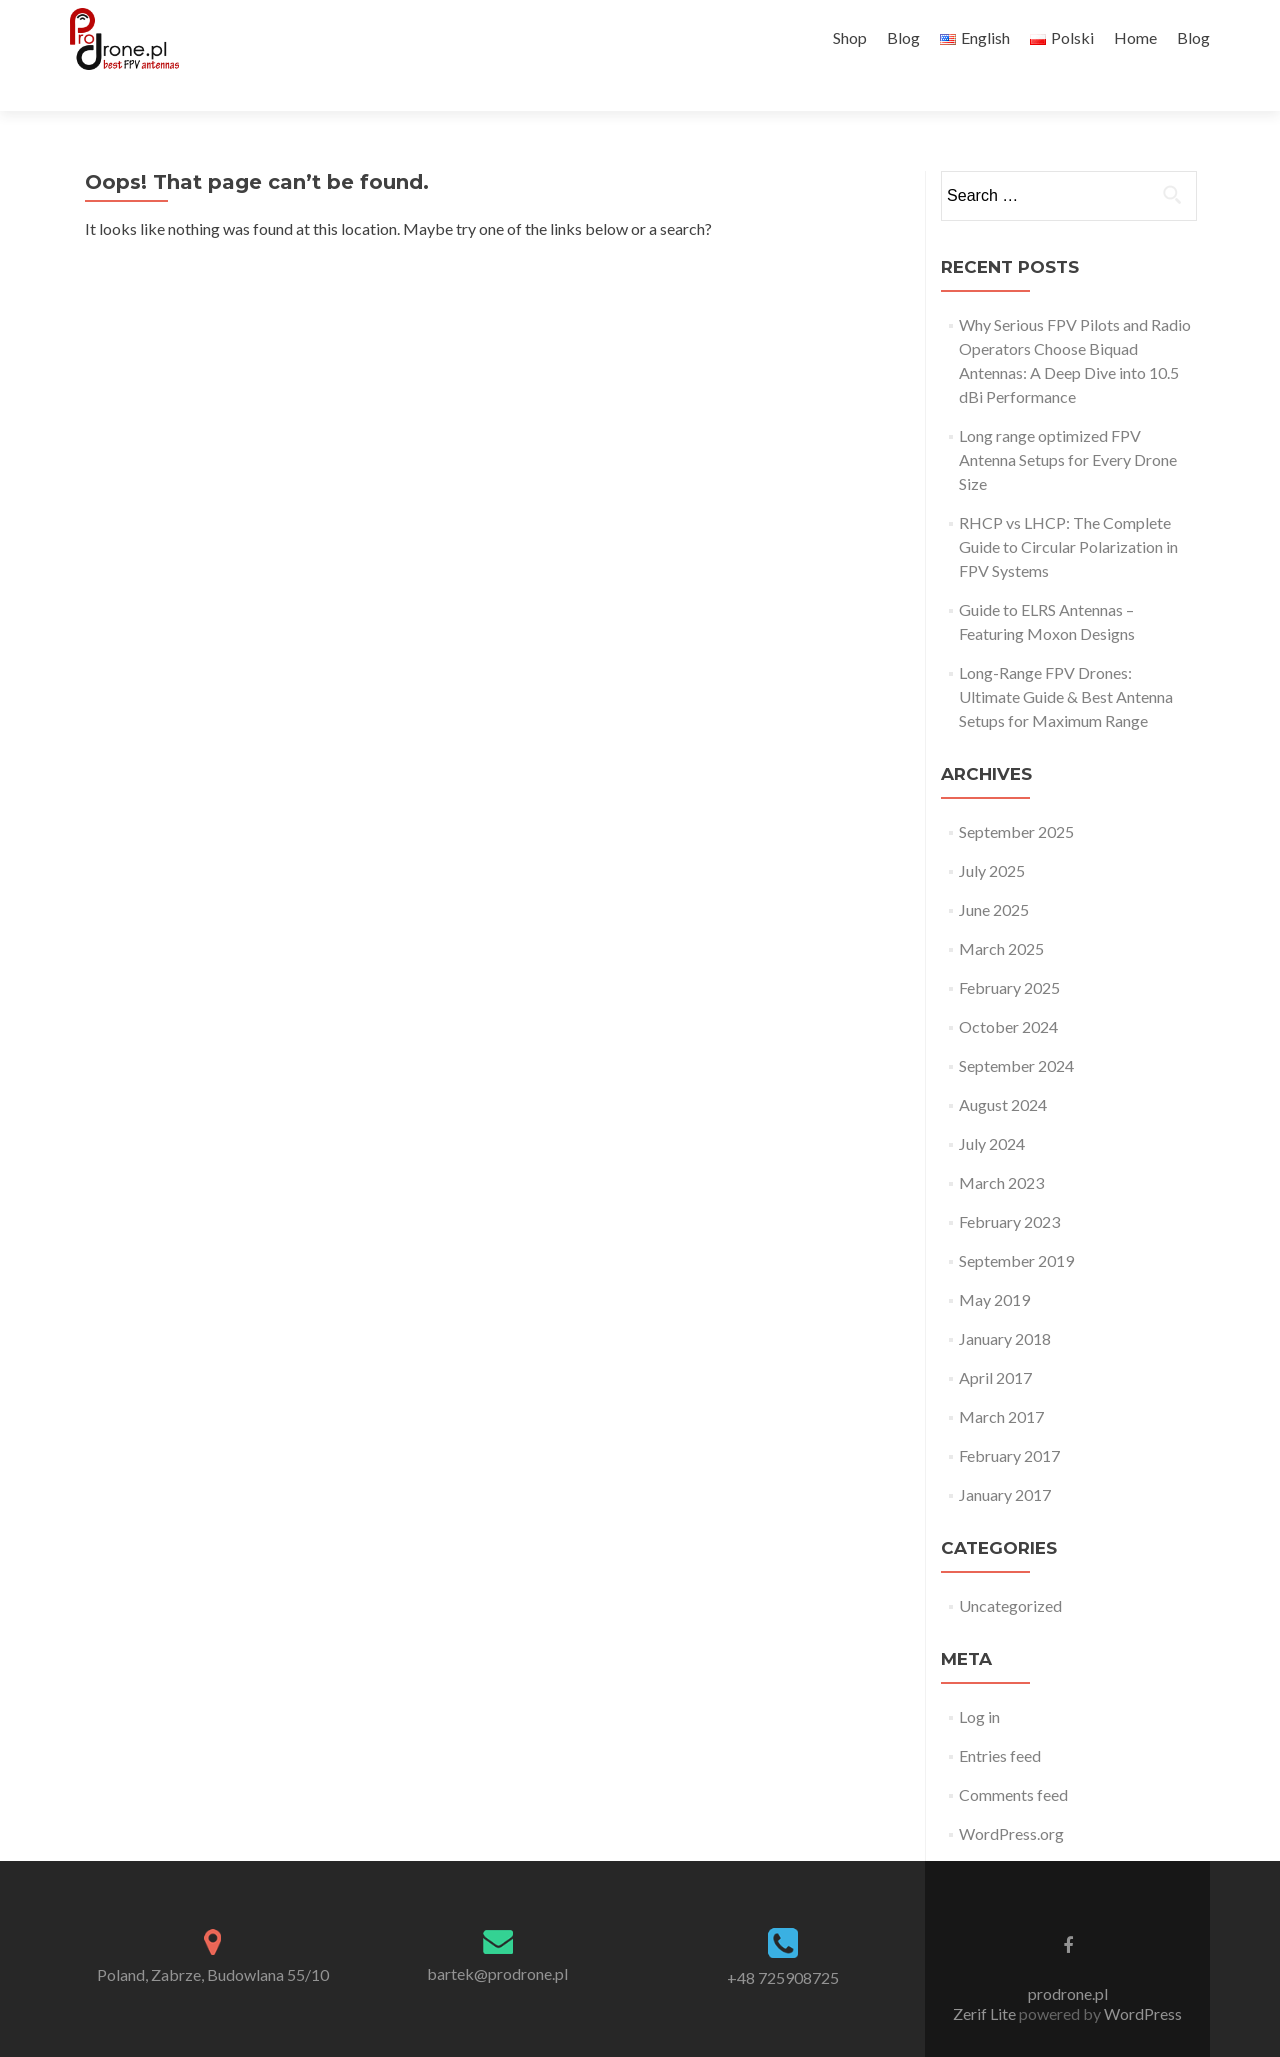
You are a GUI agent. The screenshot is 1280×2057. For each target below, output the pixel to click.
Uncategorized (1010, 1570)
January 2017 (1005, 1459)
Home (1135, 37)
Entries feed (1000, 1720)
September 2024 (1016, 1030)
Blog (903, 37)
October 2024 (1008, 991)
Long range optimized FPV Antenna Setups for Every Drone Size (1068, 424)
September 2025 (1016, 796)
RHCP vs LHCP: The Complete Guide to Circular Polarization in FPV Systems (1068, 511)
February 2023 (1009, 1186)
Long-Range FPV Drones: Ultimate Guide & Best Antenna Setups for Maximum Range (1066, 661)
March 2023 (1001, 1147)
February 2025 (1009, 952)
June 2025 (994, 874)
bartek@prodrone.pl (497, 1938)
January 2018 (1005, 1303)
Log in (979, 1681)
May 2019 (994, 1264)
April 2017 (995, 1342)
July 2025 (992, 835)
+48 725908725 (783, 1942)
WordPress (1141, 1978)
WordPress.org (1011, 1798)
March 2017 (1001, 1381)
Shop (850, 37)
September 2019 (1016, 1225)
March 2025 (1001, 913)
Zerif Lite (986, 1978)
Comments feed (1013, 1759)
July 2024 (992, 1108)
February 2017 (1009, 1420)
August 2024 (1003, 1069)
